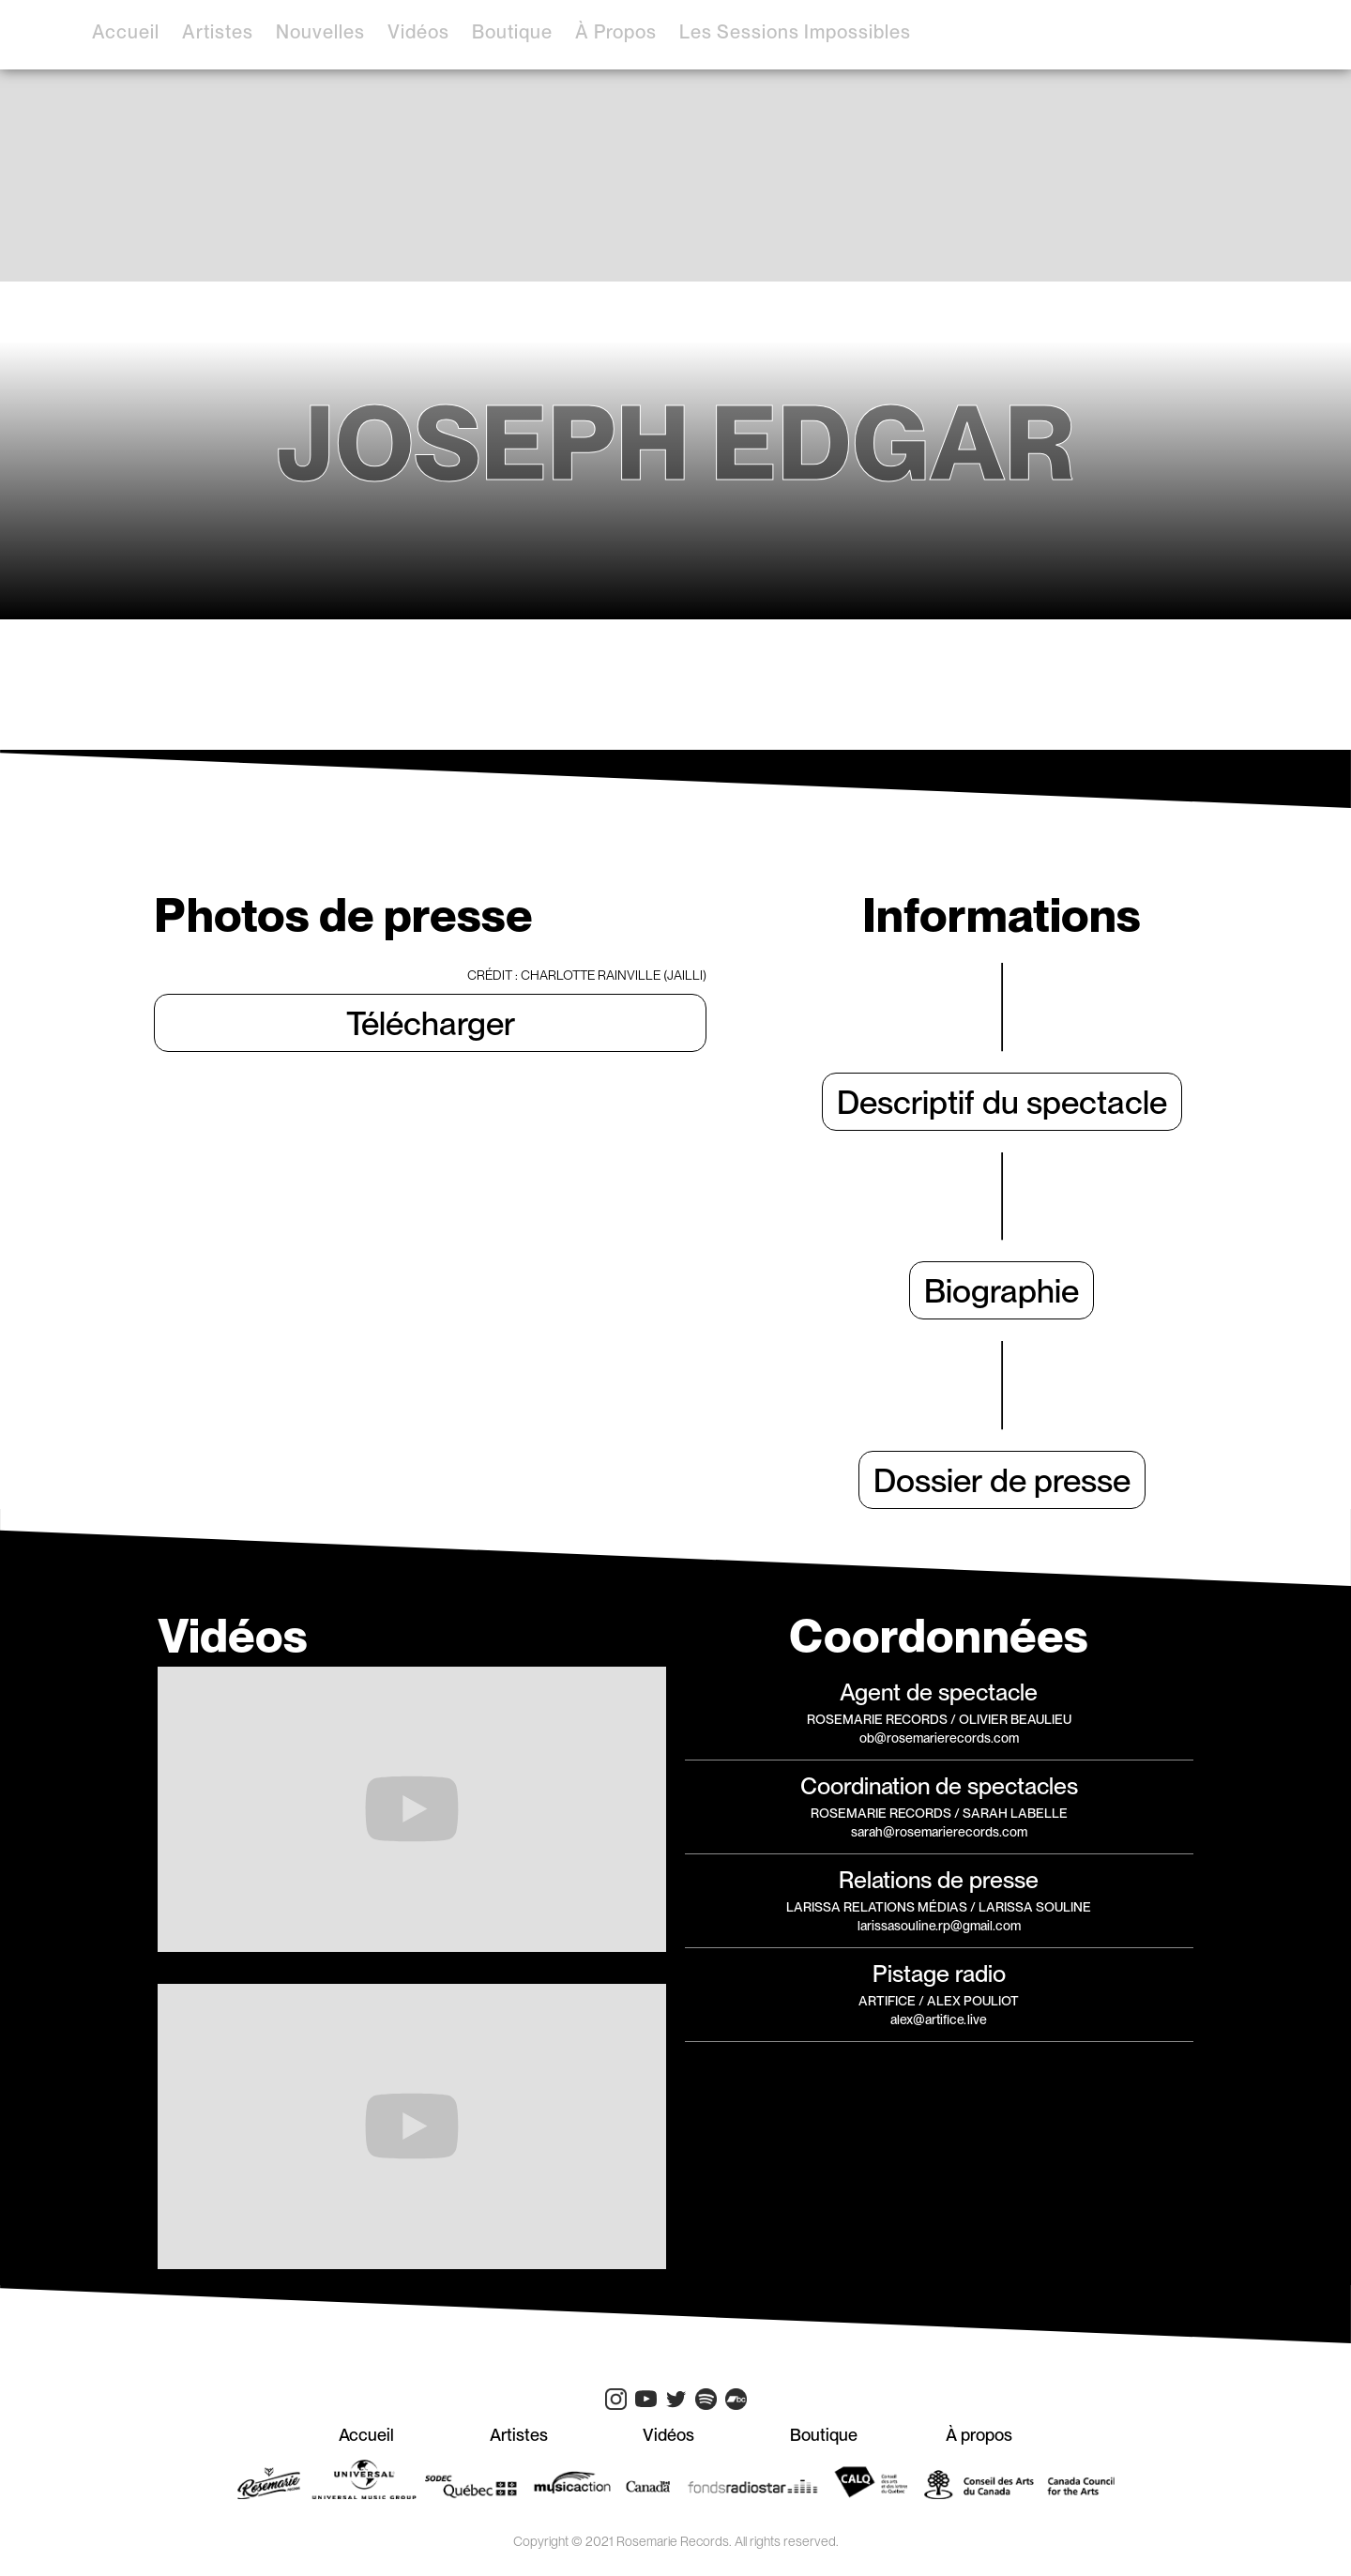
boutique (512, 32)
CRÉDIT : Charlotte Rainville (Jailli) (586, 975)
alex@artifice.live (938, 2019)
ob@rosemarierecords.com (939, 1737)
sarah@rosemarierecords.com (939, 1831)
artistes (217, 32)
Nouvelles (320, 32)
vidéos (418, 32)
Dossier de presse (1002, 1480)
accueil (125, 32)
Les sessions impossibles (795, 32)
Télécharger (430, 1023)
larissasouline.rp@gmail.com (939, 1925)
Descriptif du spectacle (1002, 1101)
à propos (616, 32)
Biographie (1001, 1290)
